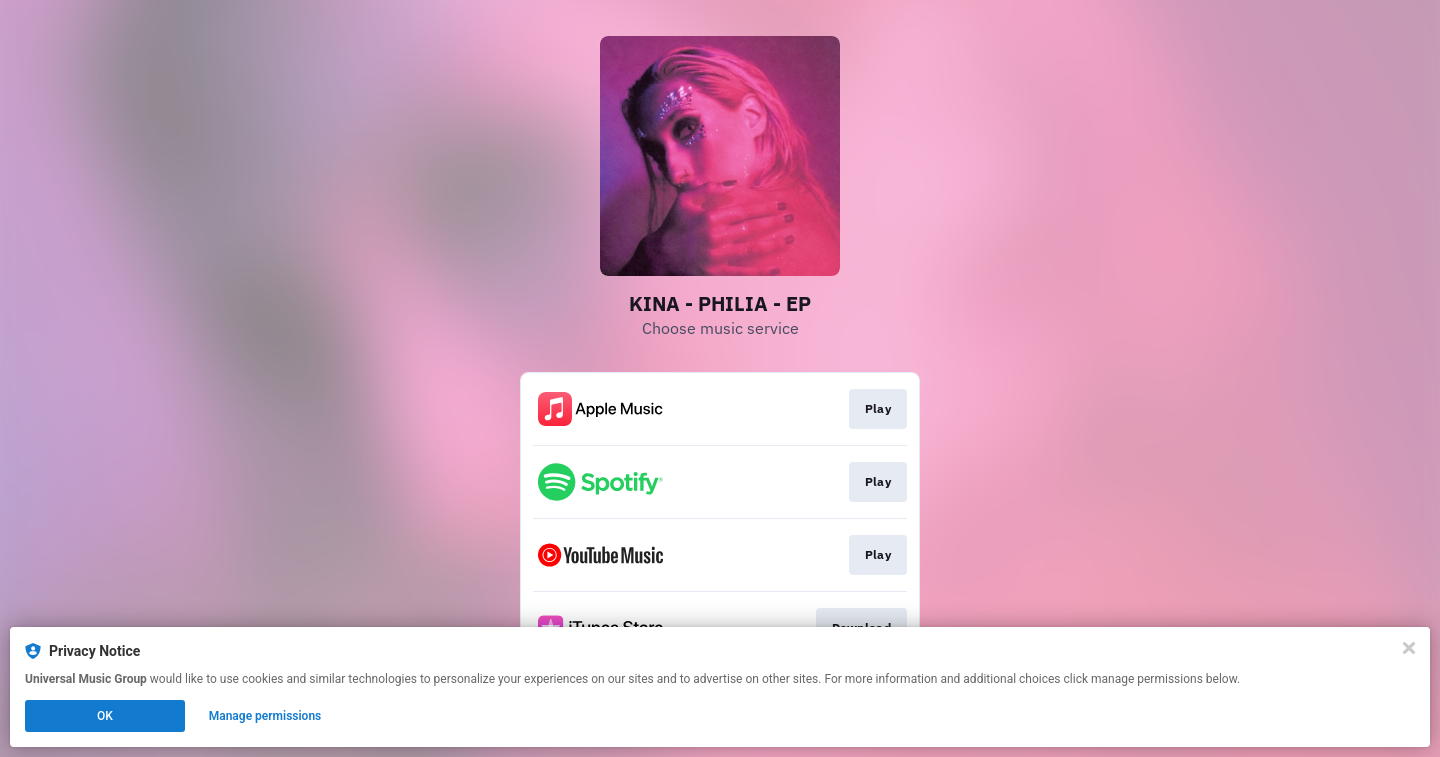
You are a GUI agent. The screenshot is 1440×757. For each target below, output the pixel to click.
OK (105, 716)
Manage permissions (265, 716)
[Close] (1409, 648)
